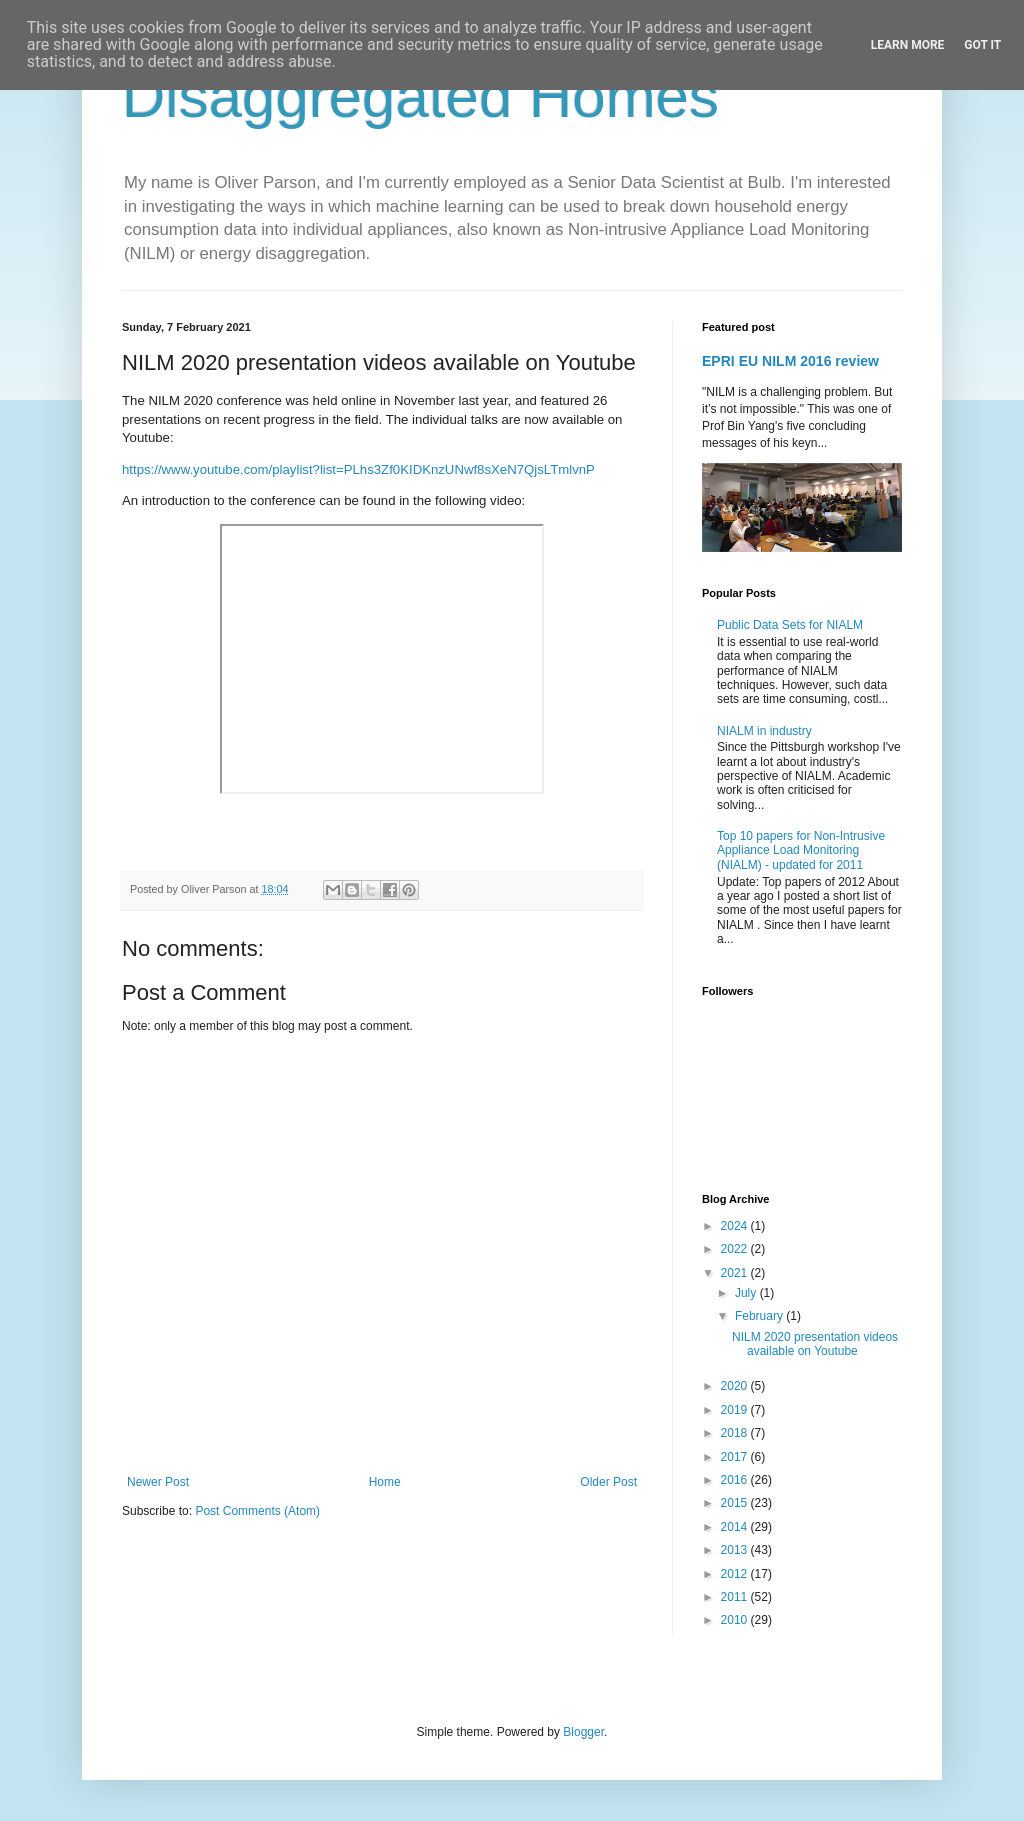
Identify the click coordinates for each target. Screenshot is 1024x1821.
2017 (736, 1457)
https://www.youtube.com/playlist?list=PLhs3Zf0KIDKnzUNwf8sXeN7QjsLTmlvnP (358, 469)
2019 (736, 1410)
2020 (736, 1386)
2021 (736, 1273)
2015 (736, 1503)
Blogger (583, 1732)
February (760, 1316)
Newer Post (158, 1482)
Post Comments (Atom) (257, 1511)
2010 (736, 1620)
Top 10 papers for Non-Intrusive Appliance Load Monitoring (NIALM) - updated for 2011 (801, 850)
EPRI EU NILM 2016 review (790, 361)
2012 (736, 1574)
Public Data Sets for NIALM (790, 625)
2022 (736, 1249)
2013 (736, 1550)
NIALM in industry (764, 731)
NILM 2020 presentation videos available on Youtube (815, 1344)
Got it (982, 45)
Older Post (608, 1482)
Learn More (908, 45)
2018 (736, 1433)
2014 (736, 1527)
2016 (736, 1480)
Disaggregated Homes (420, 96)
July (747, 1293)
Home (385, 1482)
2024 (736, 1226)
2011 (736, 1597)
